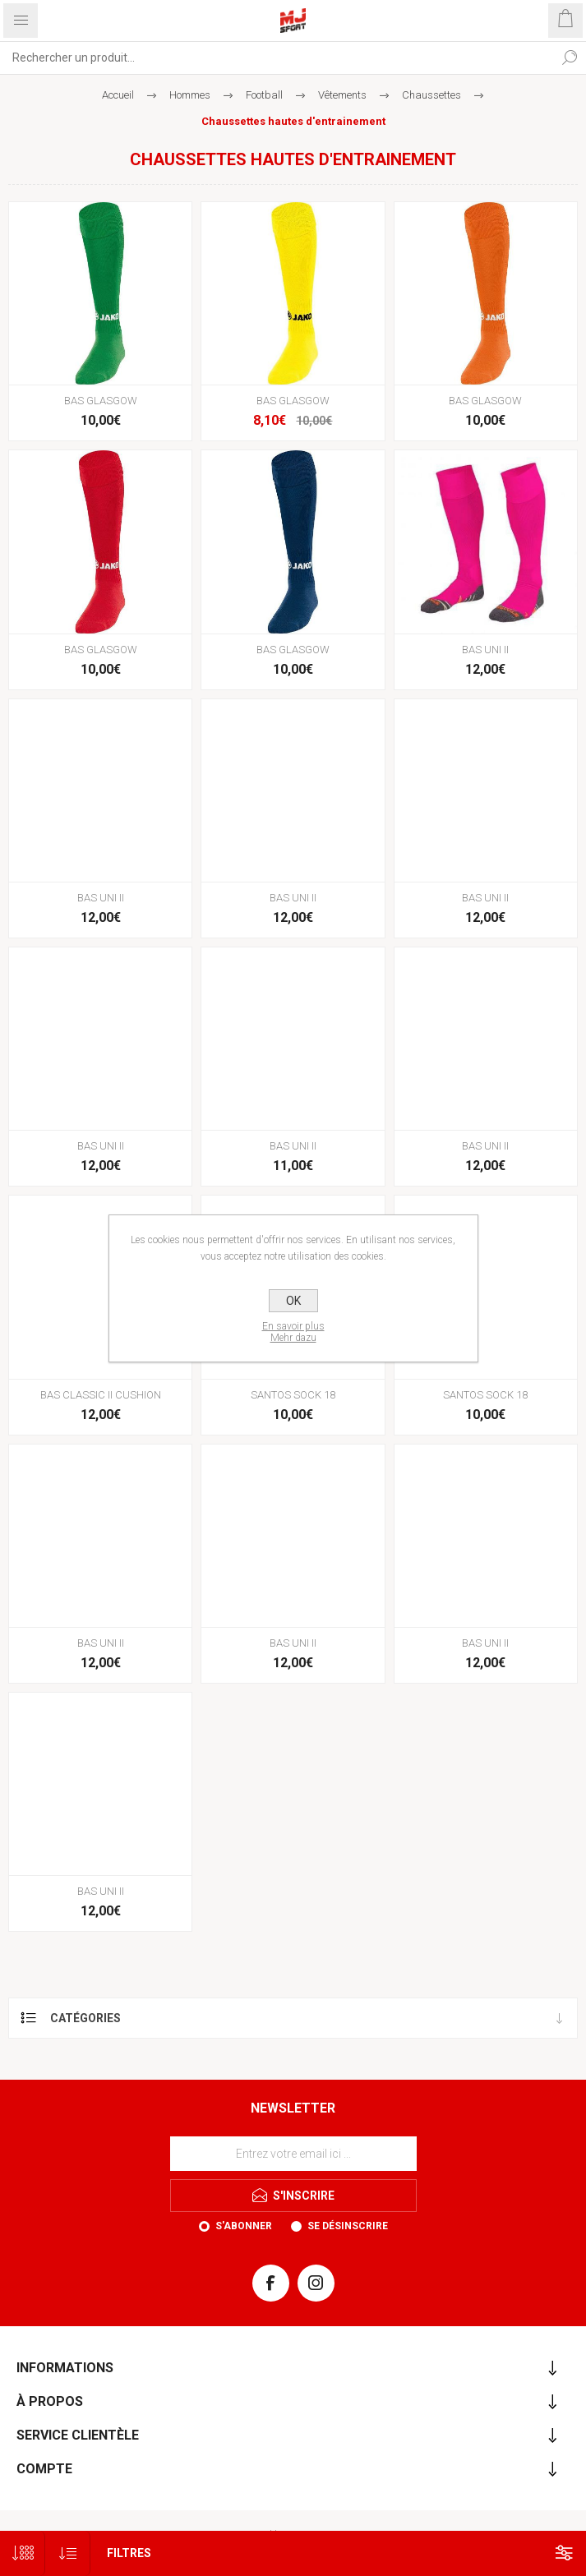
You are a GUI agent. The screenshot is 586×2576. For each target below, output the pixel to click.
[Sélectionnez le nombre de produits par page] (22, 2553)
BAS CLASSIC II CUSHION (100, 1395)
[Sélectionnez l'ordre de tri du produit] (67, 2553)
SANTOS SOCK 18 (293, 1395)
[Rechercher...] (276, 57)
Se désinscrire (347, 2226)
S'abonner (243, 2226)
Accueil (118, 95)
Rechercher (569, 57)
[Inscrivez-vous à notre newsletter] (293, 2153)
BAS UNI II (485, 649)
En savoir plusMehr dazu (293, 1331)
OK (293, 1300)
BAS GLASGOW (100, 400)
